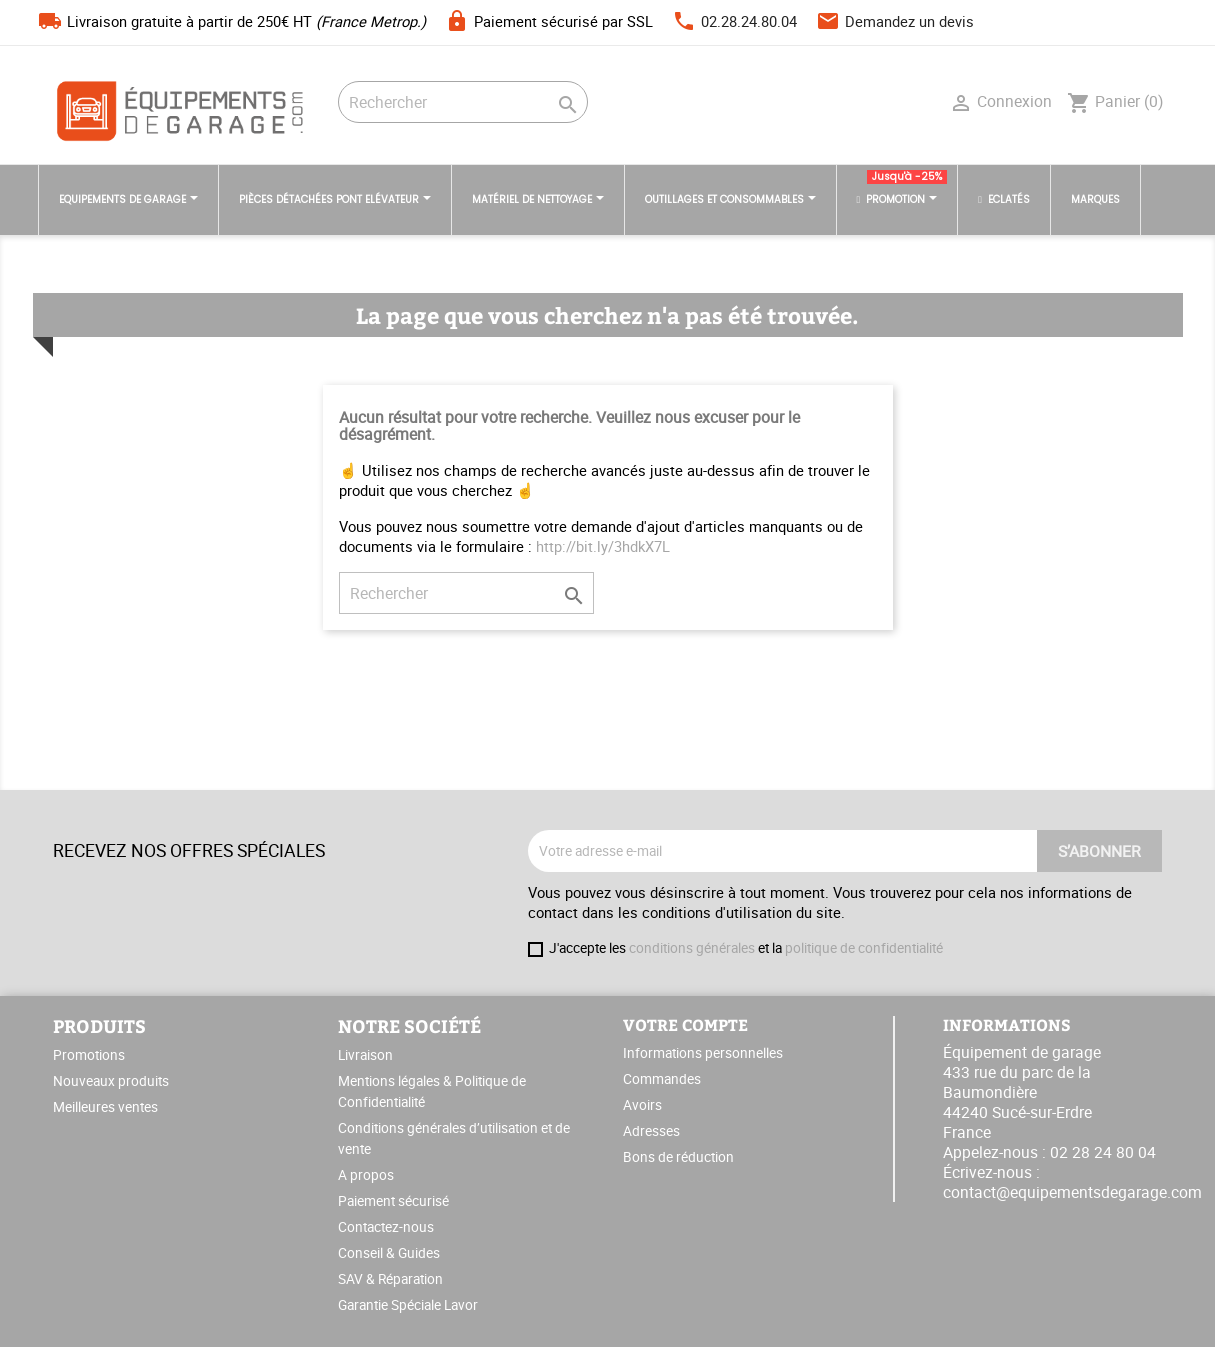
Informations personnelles (703, 1053)
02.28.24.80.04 (749, 21)
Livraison (365, 1055)
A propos (366, 1175)
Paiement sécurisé (393, 1201)
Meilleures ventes (105, 1107)
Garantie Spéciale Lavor (408, 1305)
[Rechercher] (463, 102)
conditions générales (692, 948)
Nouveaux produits (111, 1081)
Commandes (662, 1079)
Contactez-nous (386, 1227)
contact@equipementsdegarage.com (1072, 1192)
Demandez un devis (909, 21)
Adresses (651, 1131)
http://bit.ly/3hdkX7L (603, 546)
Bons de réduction (678, 1157)
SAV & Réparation (390, 1279)
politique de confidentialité (864, 948)
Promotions (89, 1055)
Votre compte (685, 1024)
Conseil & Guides (389, 1253)
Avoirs (642, 1105)
